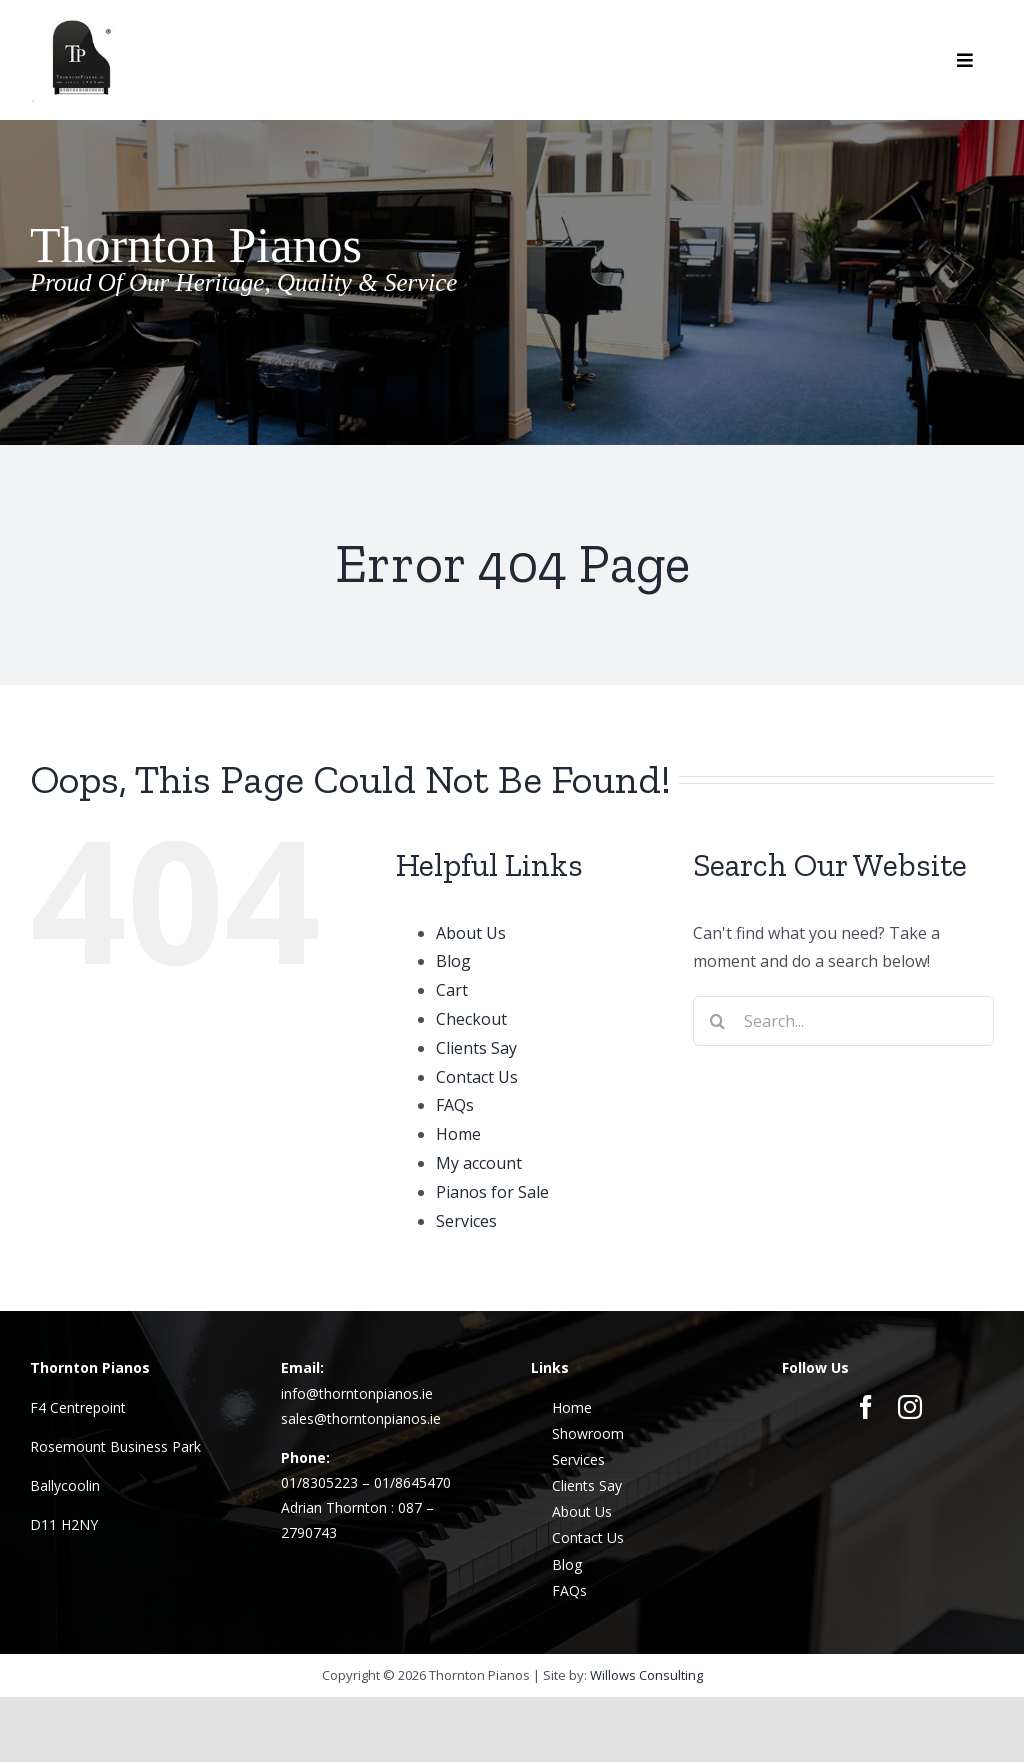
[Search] (718, 1021)
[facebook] (866, 1407)
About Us (471, 933)
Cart (452, 990)
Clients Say (476, 1048)
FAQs (455, 1105)
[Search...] (843, 1021)
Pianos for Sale (492, 1192)
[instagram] (910, 1407)
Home (458, 1134)
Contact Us (477, 1077)
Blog (453, 961)
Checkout (471, 1019)
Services (466, 1221)
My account (479, 1163)
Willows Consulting (646, 1675)
